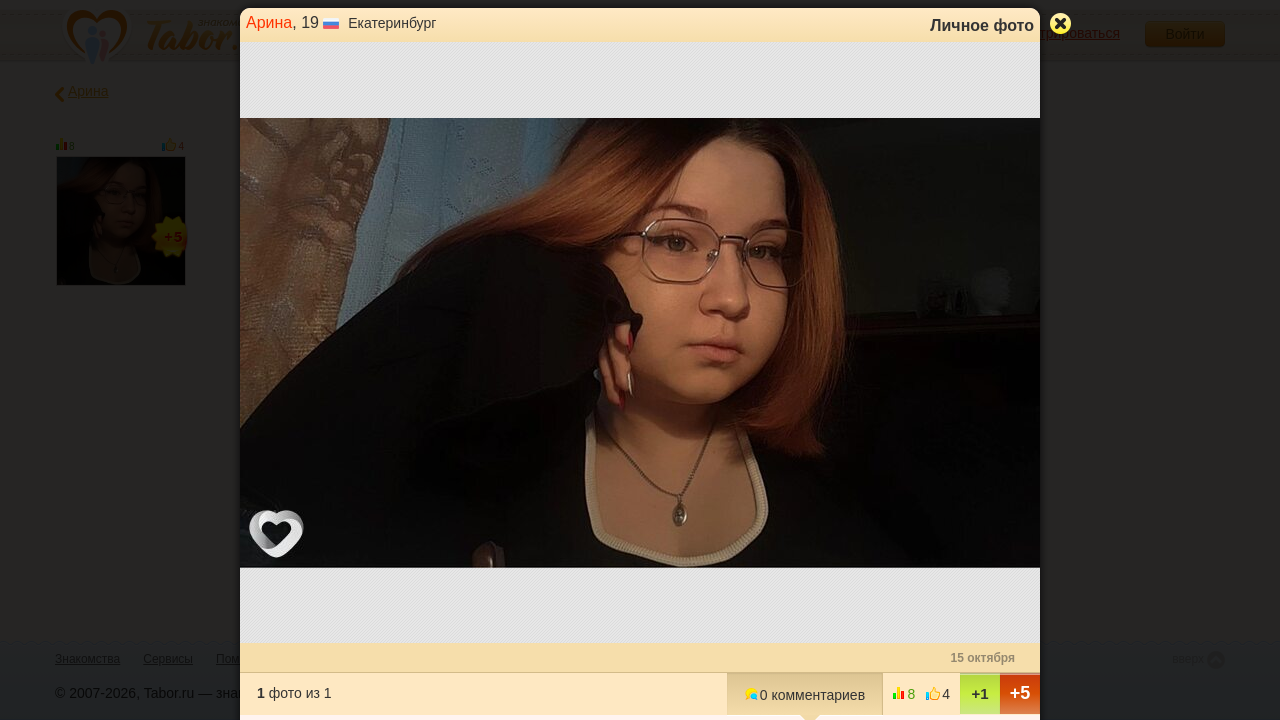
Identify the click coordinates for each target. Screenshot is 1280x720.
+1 (979, 693)
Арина (269, 22)
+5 (1020, 693)
